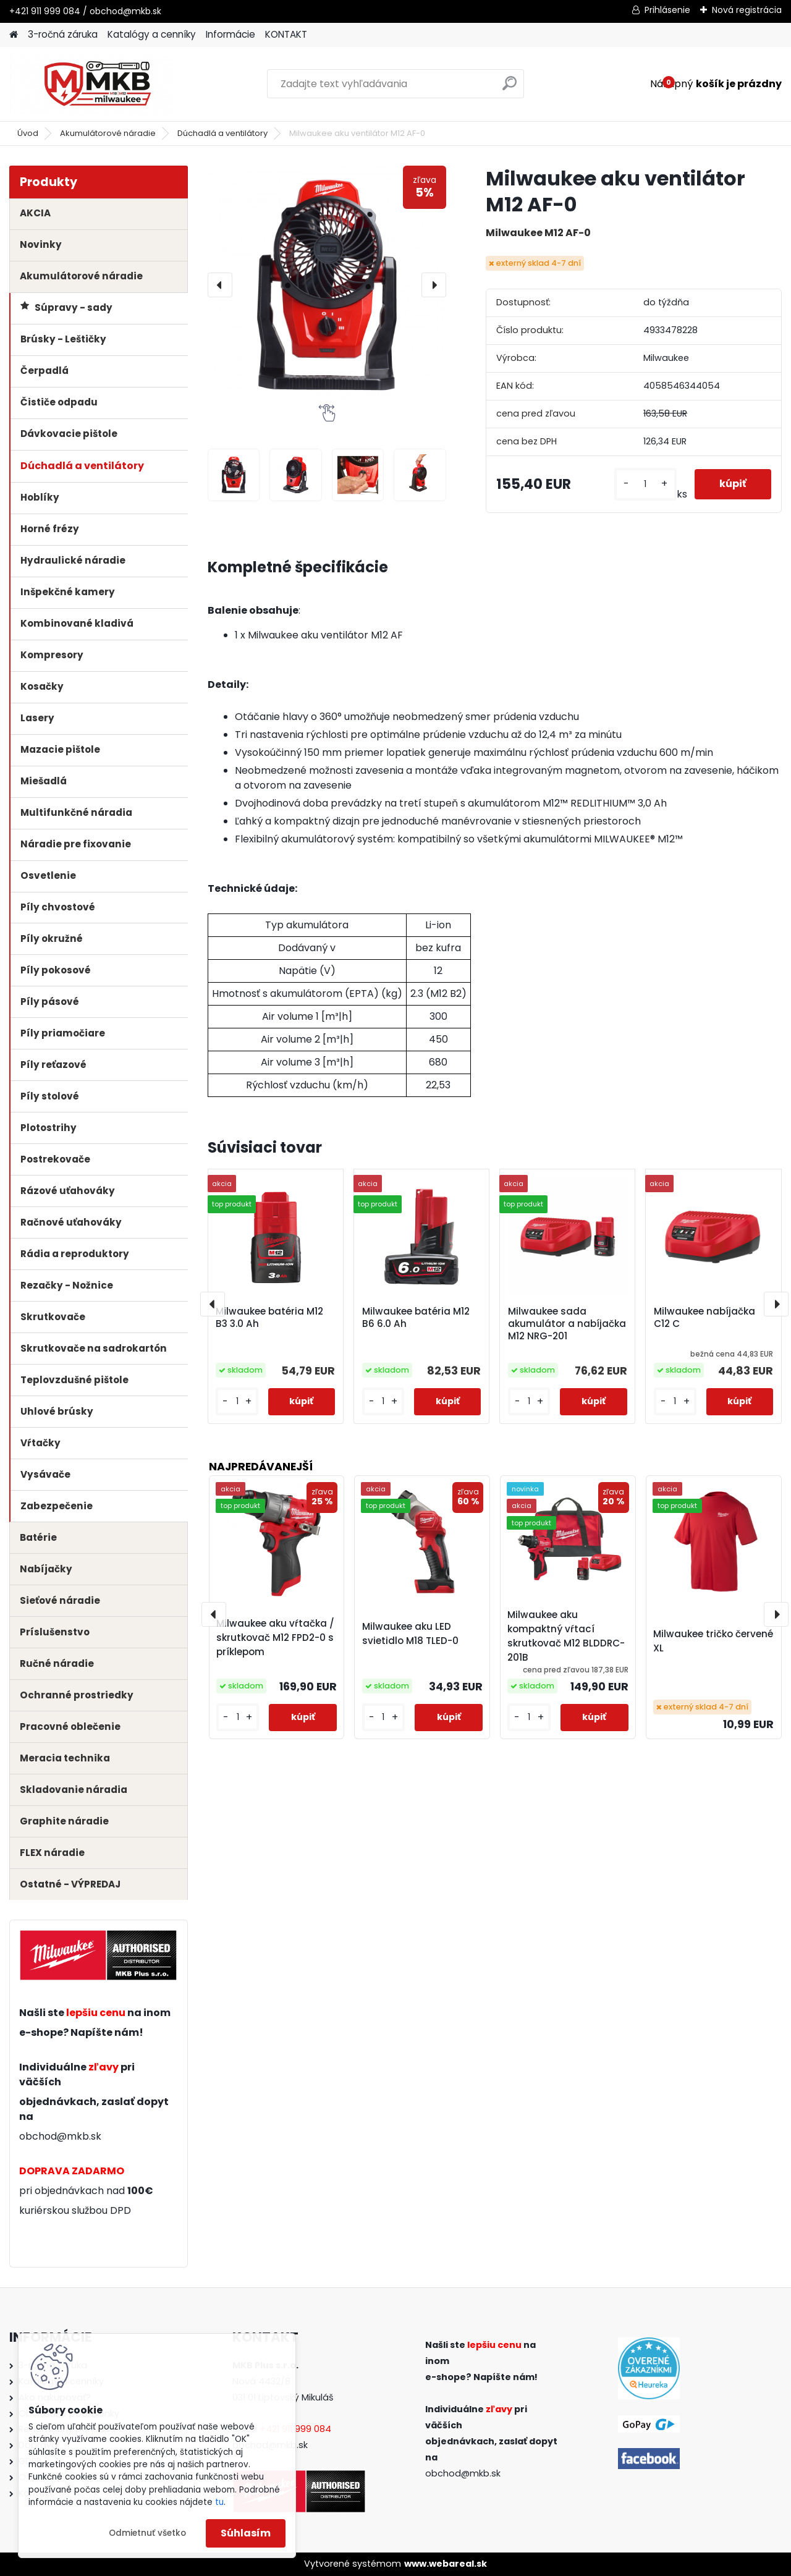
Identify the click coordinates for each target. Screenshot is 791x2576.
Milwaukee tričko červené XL (713, 1640)
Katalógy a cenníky (152, 34)
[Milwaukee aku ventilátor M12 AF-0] (327, 285)
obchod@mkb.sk (60, 2136)
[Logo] (94, 84)
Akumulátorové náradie (108, 133)
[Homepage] (13, 35)
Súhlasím (246, 2533)
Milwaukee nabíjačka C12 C (704, 1317)
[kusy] (645, 484)
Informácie (230, 34)
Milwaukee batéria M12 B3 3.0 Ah (269, 1317)
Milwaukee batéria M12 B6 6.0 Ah (416, 1317)
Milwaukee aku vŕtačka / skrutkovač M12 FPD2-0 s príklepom (275, 1637)
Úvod (27, 133)
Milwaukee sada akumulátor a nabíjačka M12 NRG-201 (567, 1323)
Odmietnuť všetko (147, 2533)
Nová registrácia (747, 10)
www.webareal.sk (445, 2563)
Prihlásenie (667, 10)
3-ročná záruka (63, 34)
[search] (509, 88)
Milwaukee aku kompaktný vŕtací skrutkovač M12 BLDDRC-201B (566, 1635)
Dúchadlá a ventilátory (222, 133)
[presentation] (220, 285)
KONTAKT (286, 34)
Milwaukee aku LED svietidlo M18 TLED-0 (410, 1633)
